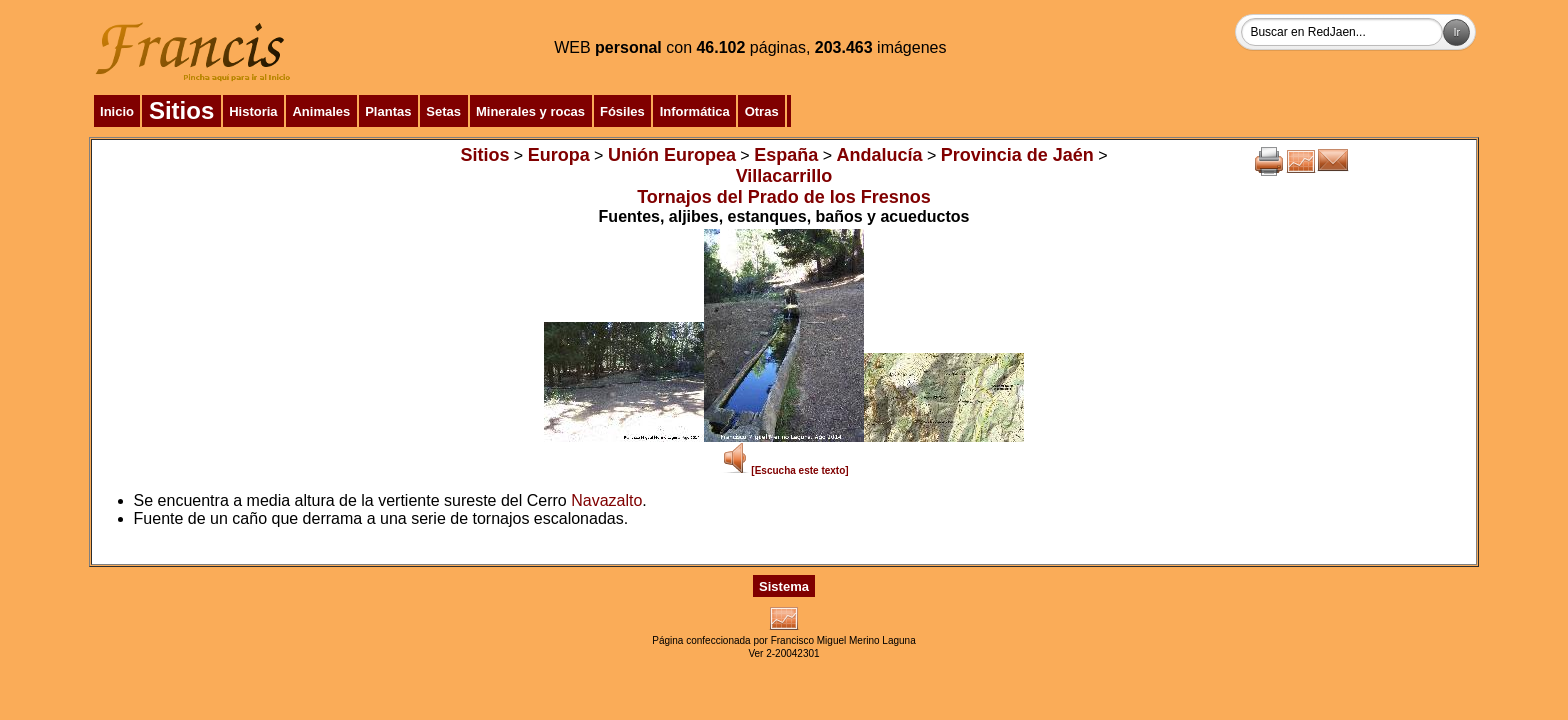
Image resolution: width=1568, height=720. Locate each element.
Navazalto (606, 500)
